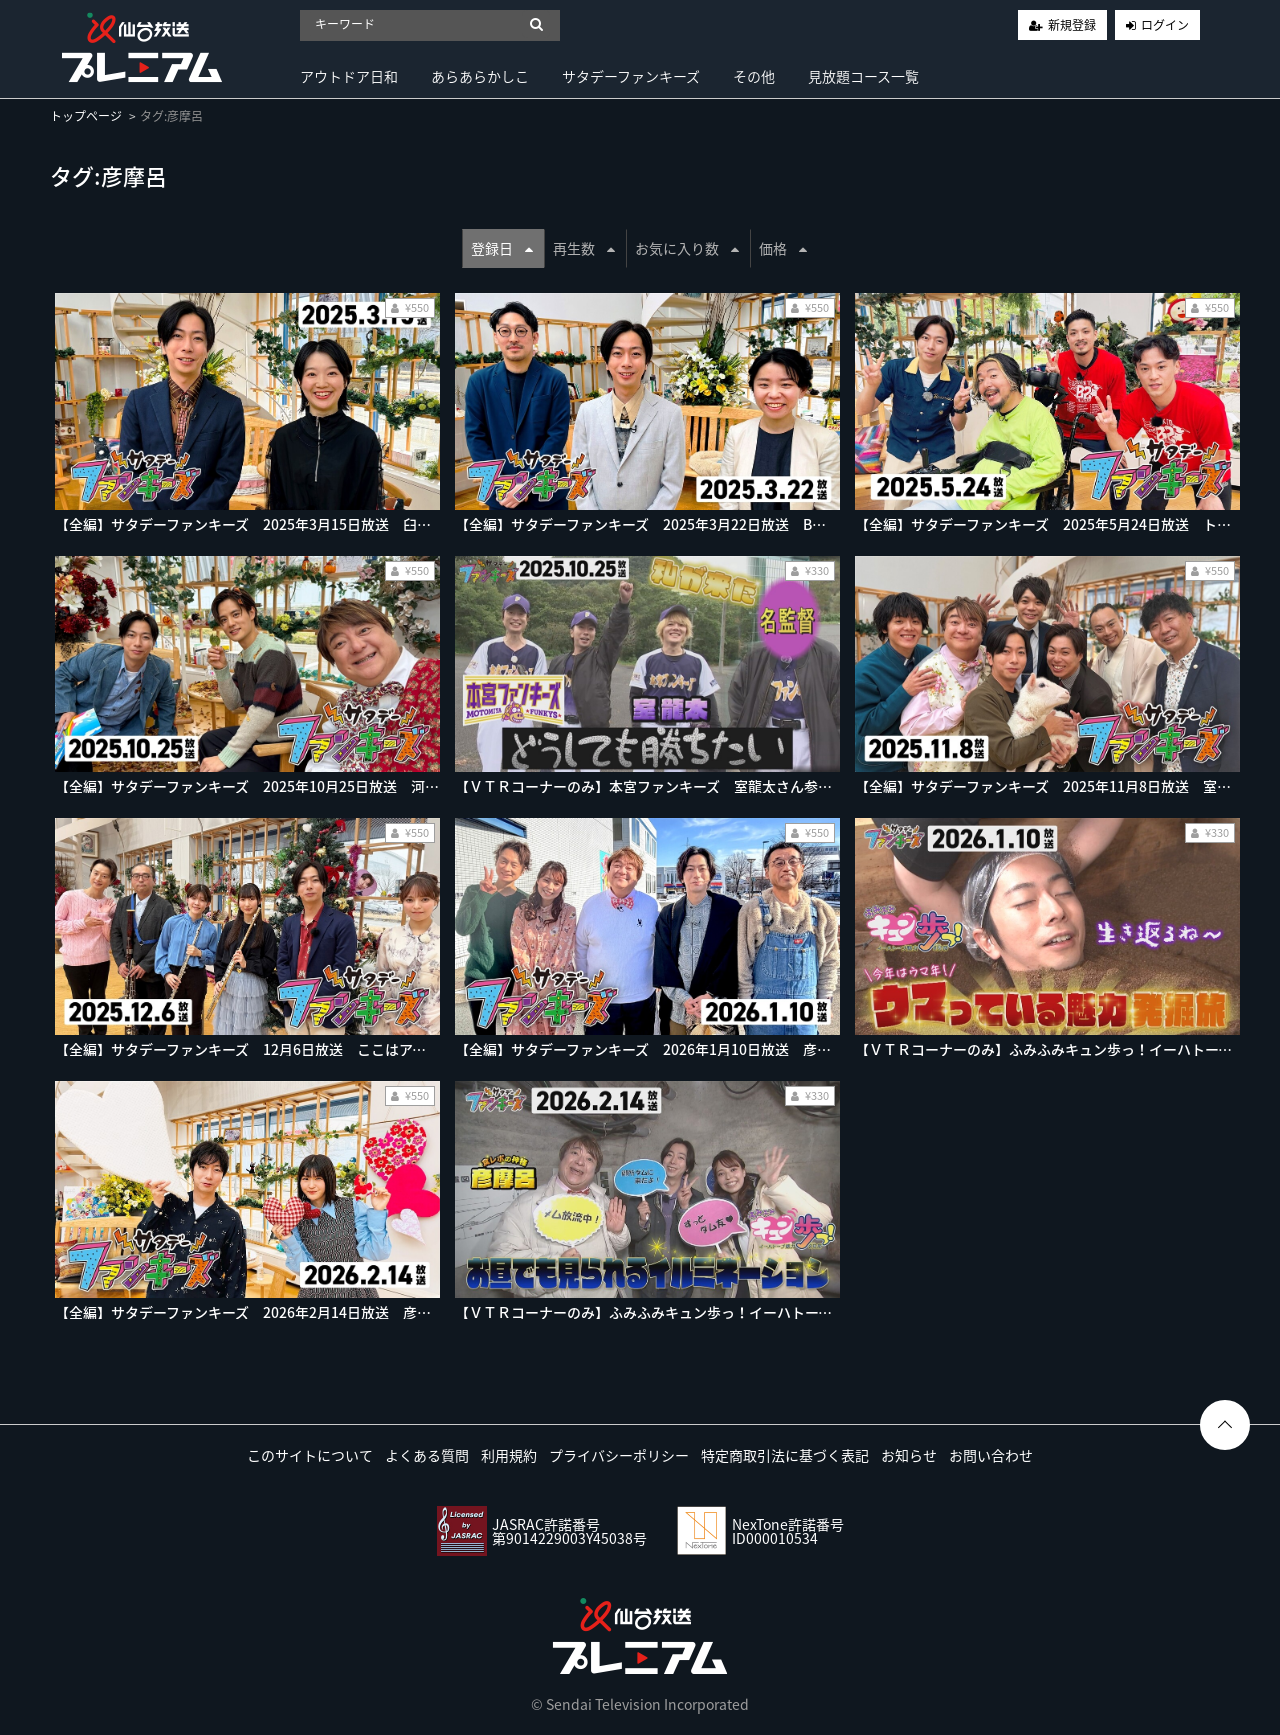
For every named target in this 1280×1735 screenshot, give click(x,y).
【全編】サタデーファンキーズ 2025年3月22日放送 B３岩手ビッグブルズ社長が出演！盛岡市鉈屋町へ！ (794, 524)
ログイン (1165, 25)
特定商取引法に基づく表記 (785, 1455)
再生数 (584, 248)
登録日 (502, 248)
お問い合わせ (991, 1455)
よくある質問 (427, 1455)
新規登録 (1072, 25)
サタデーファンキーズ (631, 76)
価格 (783, 248)
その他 (754, 76)
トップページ (86, 116)
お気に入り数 (687, 248)
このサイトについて (310, 1455)
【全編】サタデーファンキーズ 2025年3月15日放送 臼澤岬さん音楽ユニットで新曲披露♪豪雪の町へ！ (386, 524)
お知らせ (909, 1455)
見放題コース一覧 (863, 76)
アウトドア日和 (349, 76)
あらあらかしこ (480, 76)
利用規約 (509, 1455)
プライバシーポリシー (619, 1455)
